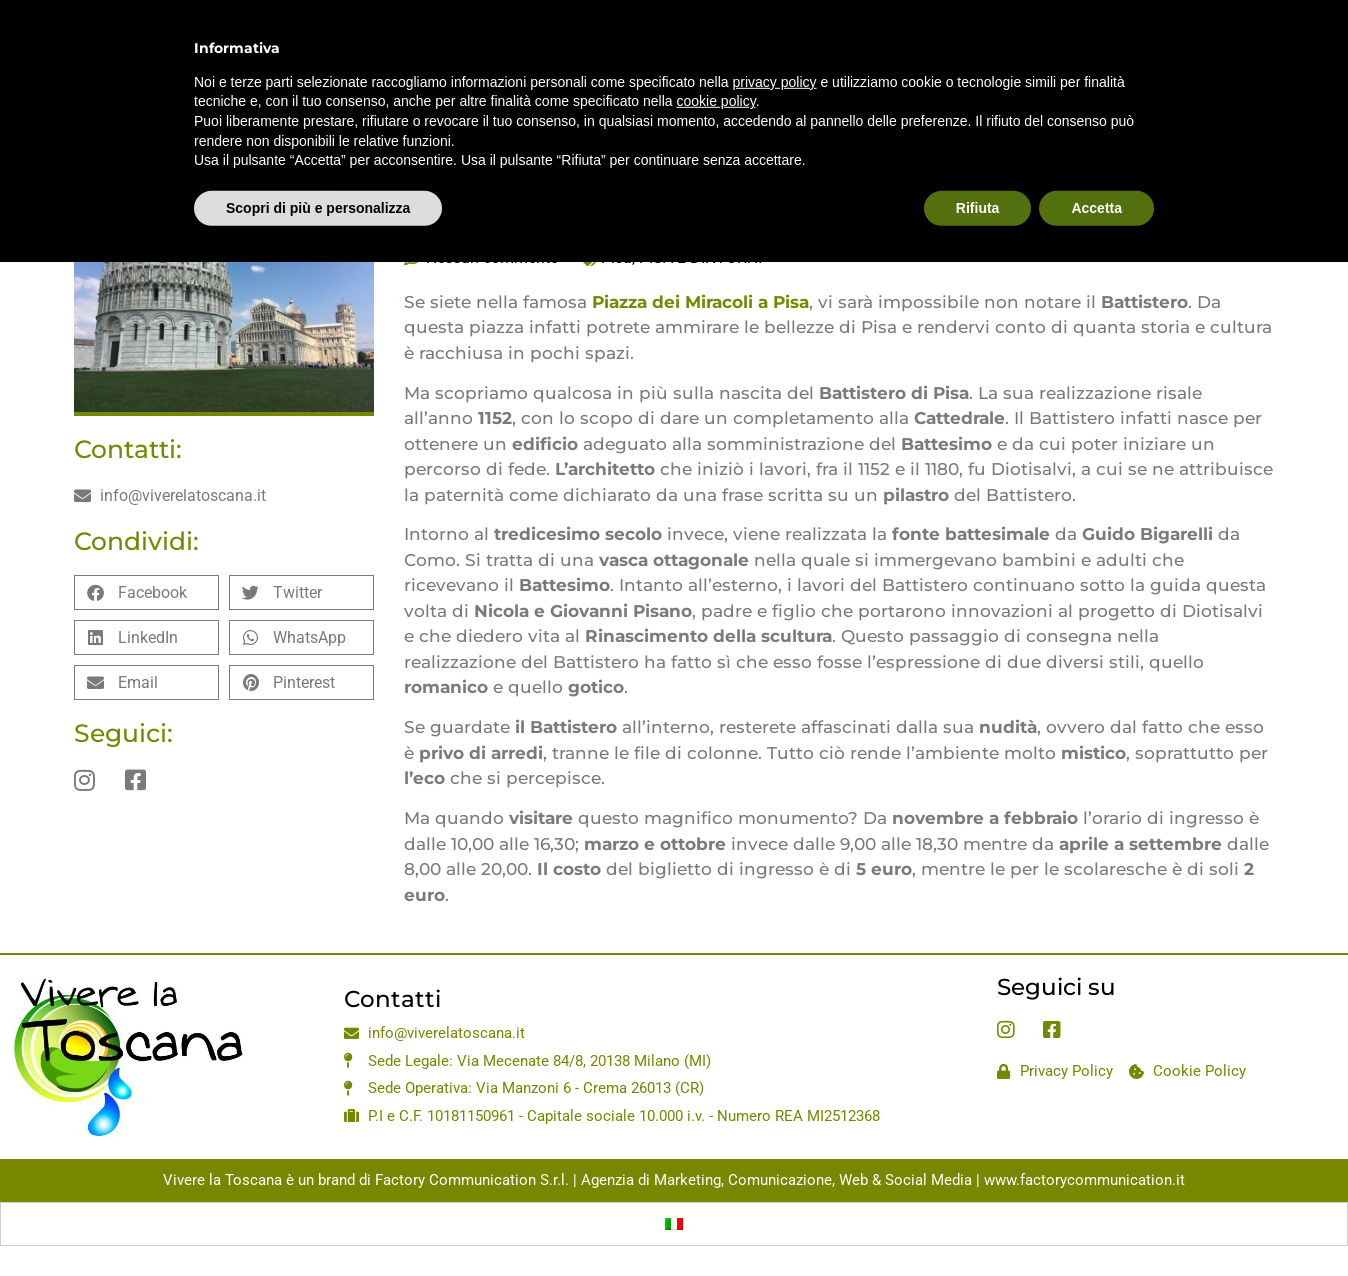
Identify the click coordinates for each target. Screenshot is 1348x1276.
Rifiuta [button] (978, 161)
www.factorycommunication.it (1084, 1180)
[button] (146, 592)
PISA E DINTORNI (700, 257)
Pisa (616, 257)
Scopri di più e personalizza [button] (318, 161)
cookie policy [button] (716, 55)
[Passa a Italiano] (674, 1224)
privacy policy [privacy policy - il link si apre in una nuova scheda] (775, 35)
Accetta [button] (1096, 161)
